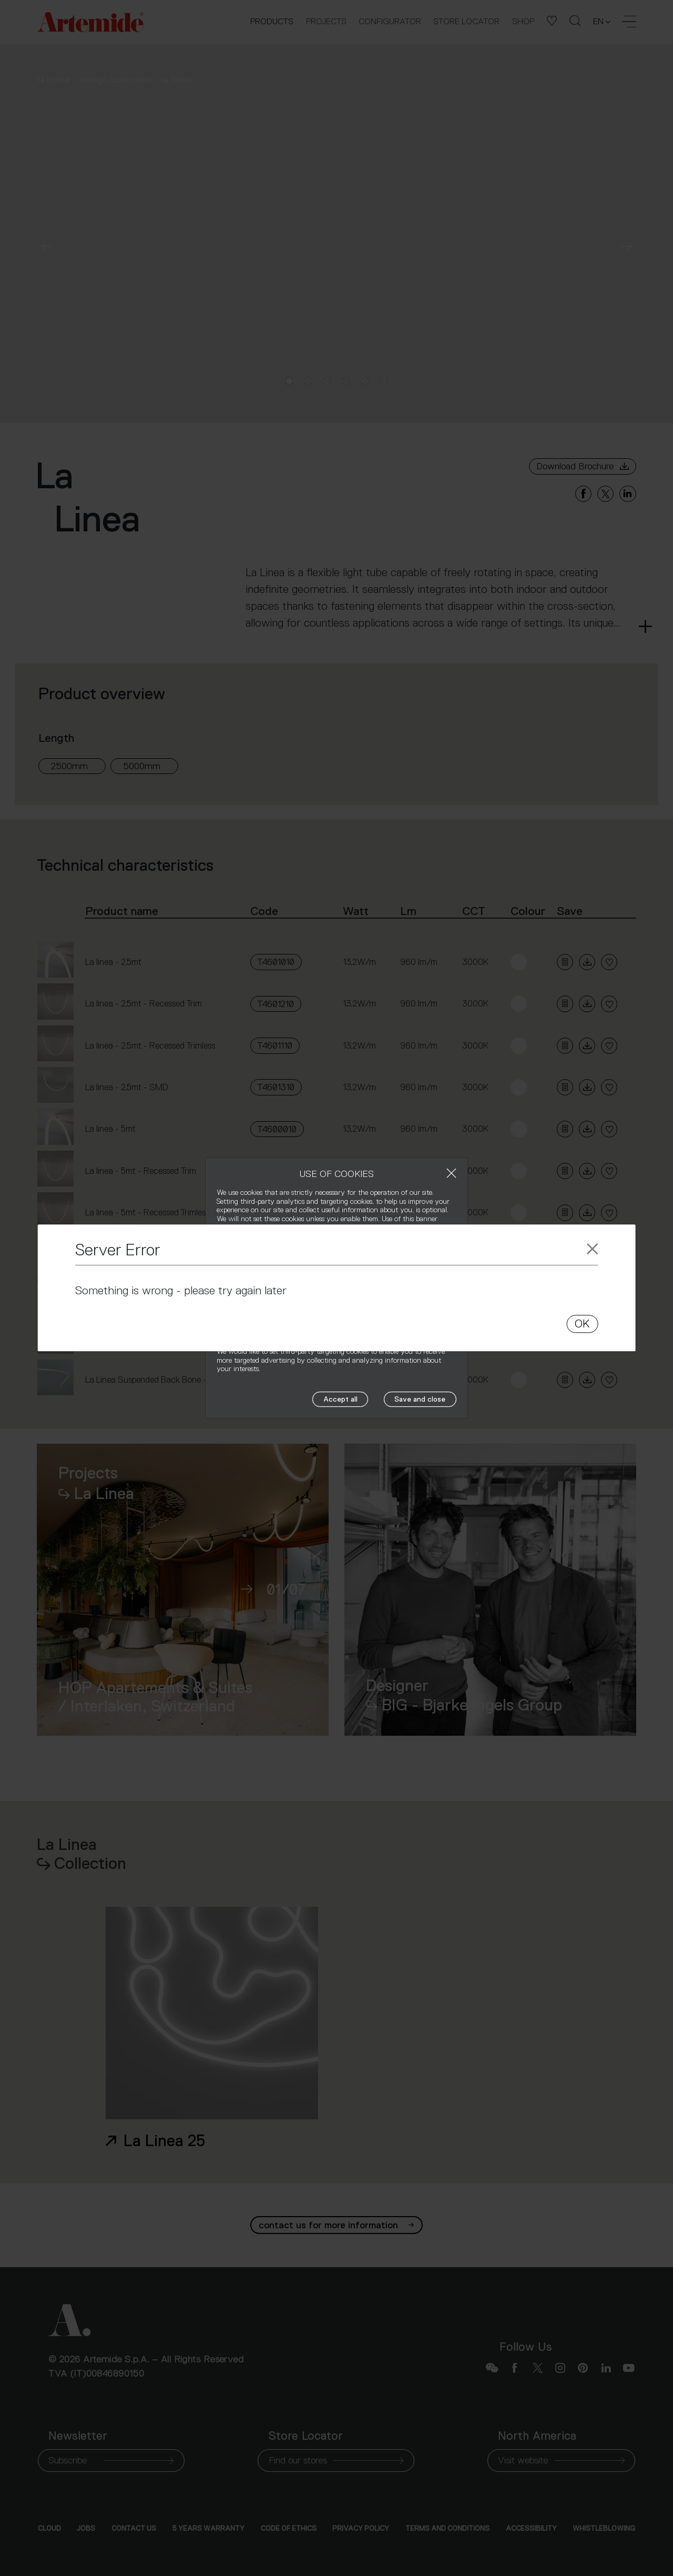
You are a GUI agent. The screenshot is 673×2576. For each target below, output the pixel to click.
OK (582, 1323)
